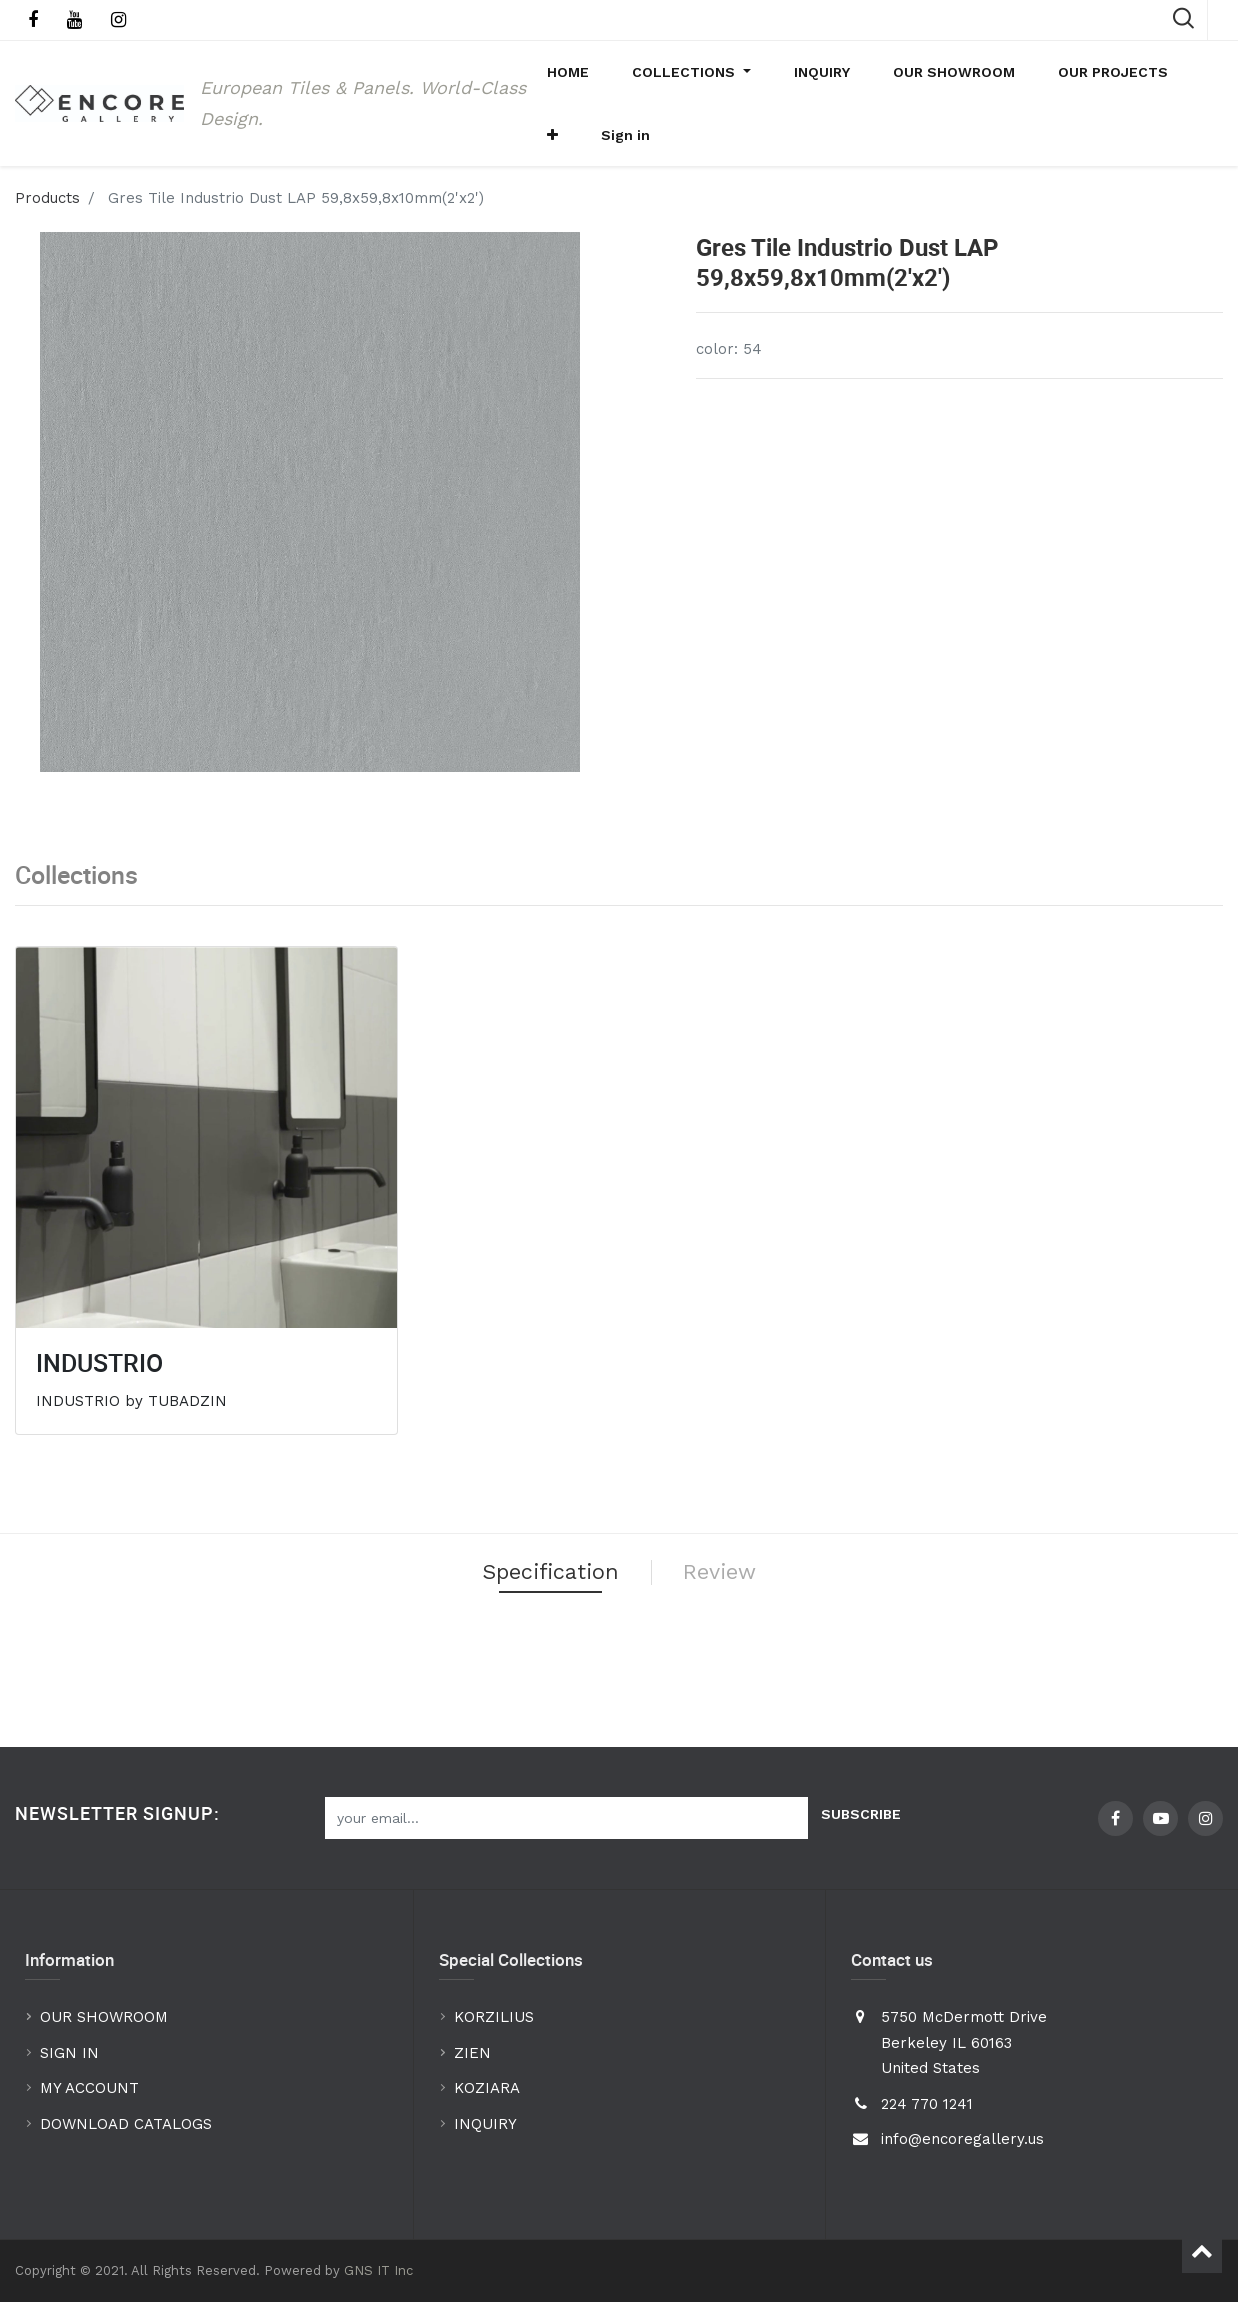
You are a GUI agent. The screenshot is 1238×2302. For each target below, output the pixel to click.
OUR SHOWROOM (104, 2017)
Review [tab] (741, 1612)
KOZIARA (487, 2088)
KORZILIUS (494, 2017)
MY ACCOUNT (92, 2088)
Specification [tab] (538, 1612)
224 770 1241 (927, 2104)
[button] (1162, 81)
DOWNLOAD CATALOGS (128, 2124)
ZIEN (472, 2053)
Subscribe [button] (861, 1814)
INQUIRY (485, 2124)
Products (47, 233)
